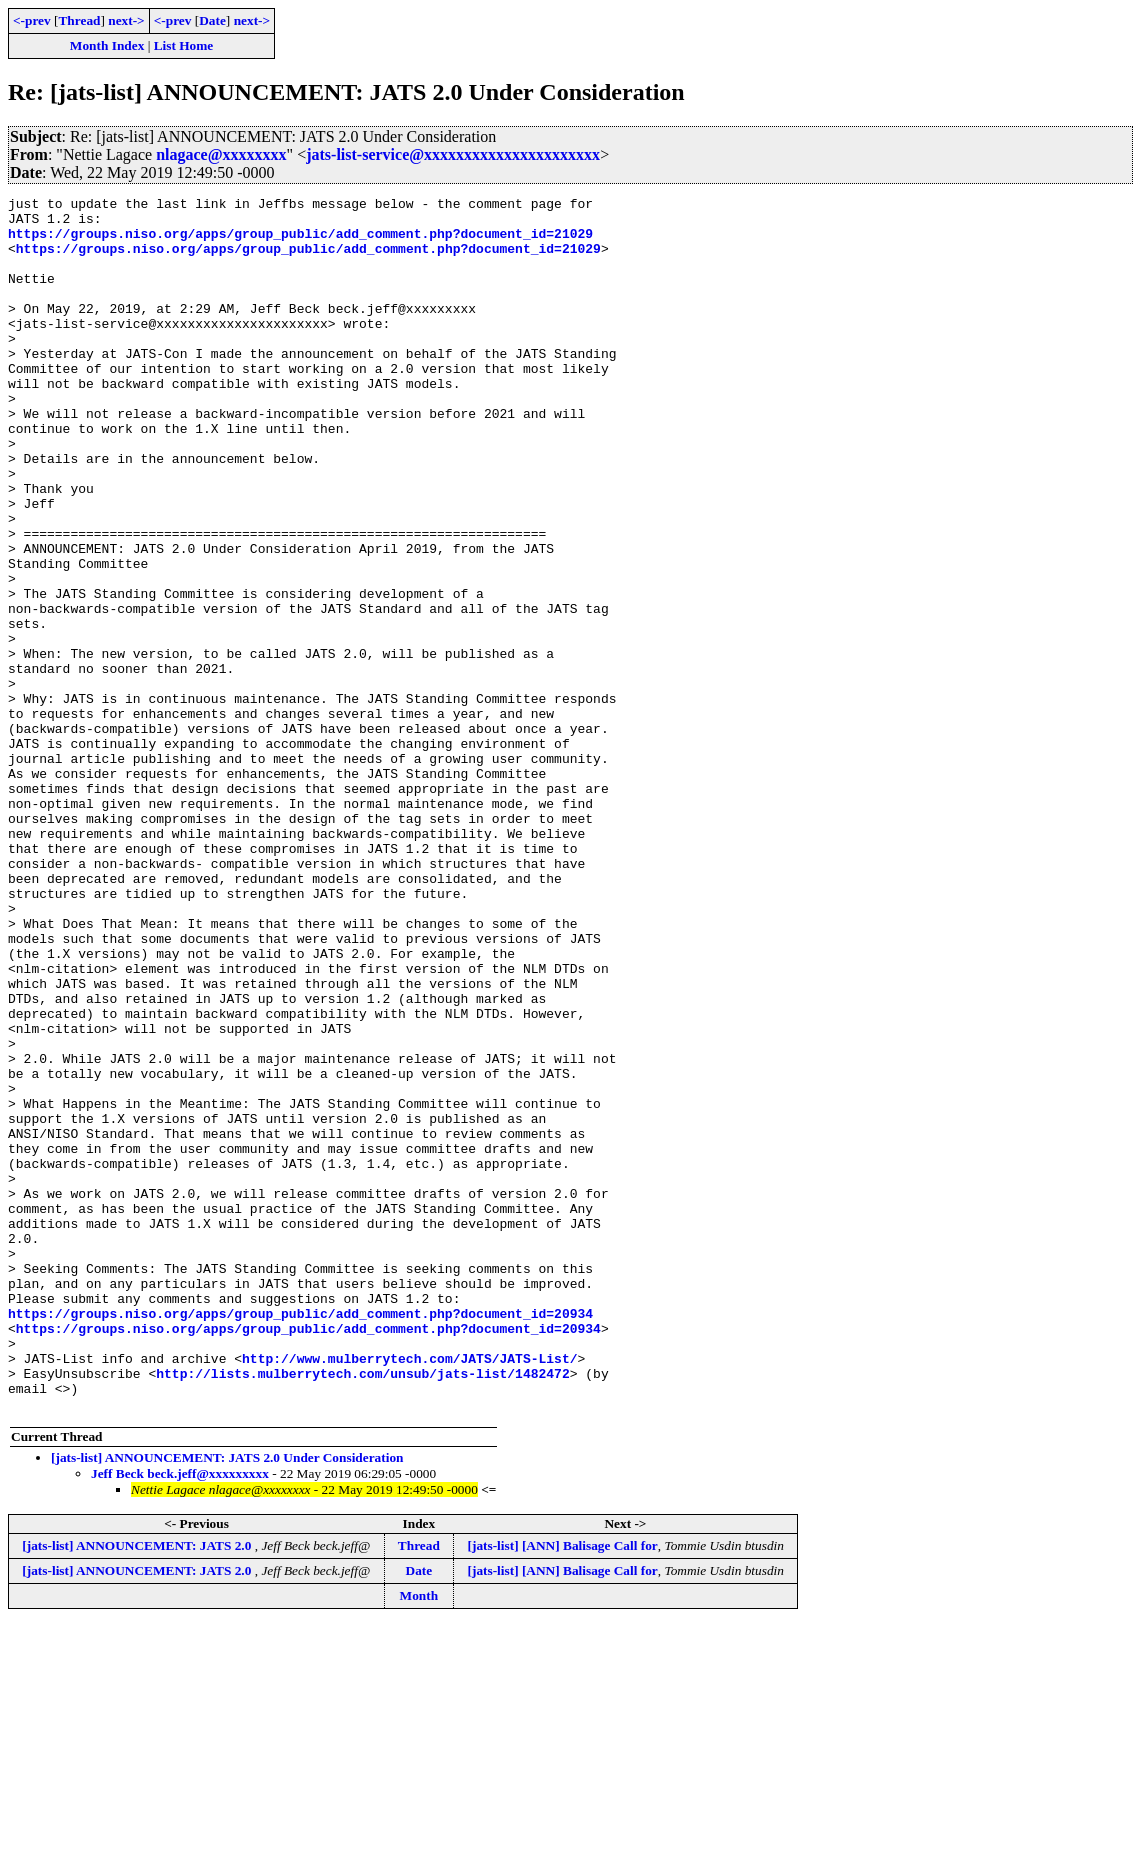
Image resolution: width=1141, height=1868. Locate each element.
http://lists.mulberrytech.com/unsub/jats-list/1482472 (362, 1610)
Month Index (107, 45)
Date (212, 20)
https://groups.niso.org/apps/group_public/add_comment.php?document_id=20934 (300, 1538)
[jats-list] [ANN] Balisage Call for (563, 1788)
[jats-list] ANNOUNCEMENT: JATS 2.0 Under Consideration (227, 1700)
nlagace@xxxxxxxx (221, 154)
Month (419, 1838)
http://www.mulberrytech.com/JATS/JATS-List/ (409, 1592)
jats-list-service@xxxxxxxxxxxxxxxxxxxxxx (453, 154)
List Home (184, 45)
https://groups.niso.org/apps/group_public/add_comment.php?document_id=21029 (300, 242)
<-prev (32, 20)
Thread (79, 20)
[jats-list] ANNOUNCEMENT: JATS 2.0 (138, 1788)
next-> (126, 20)
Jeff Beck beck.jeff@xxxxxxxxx (180, 1716)
